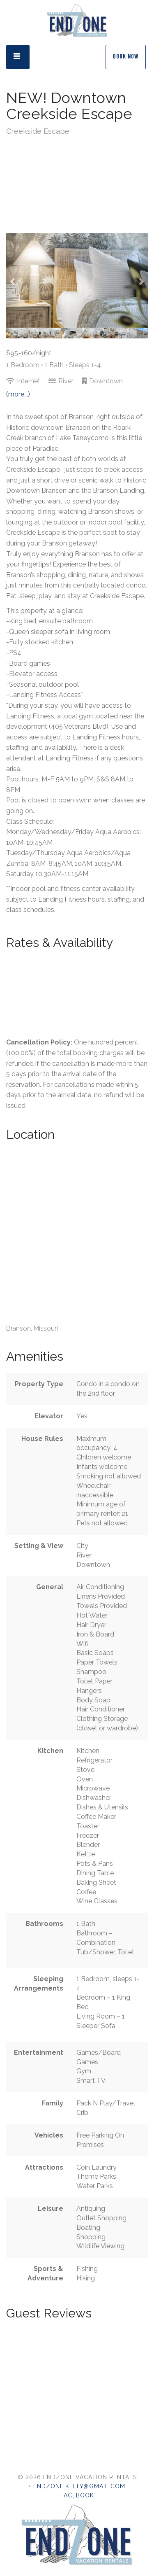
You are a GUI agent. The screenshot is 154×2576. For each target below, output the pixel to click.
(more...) (18, 394)
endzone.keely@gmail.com (79, 2486)
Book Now (125, 57)
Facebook (77, 2495)
